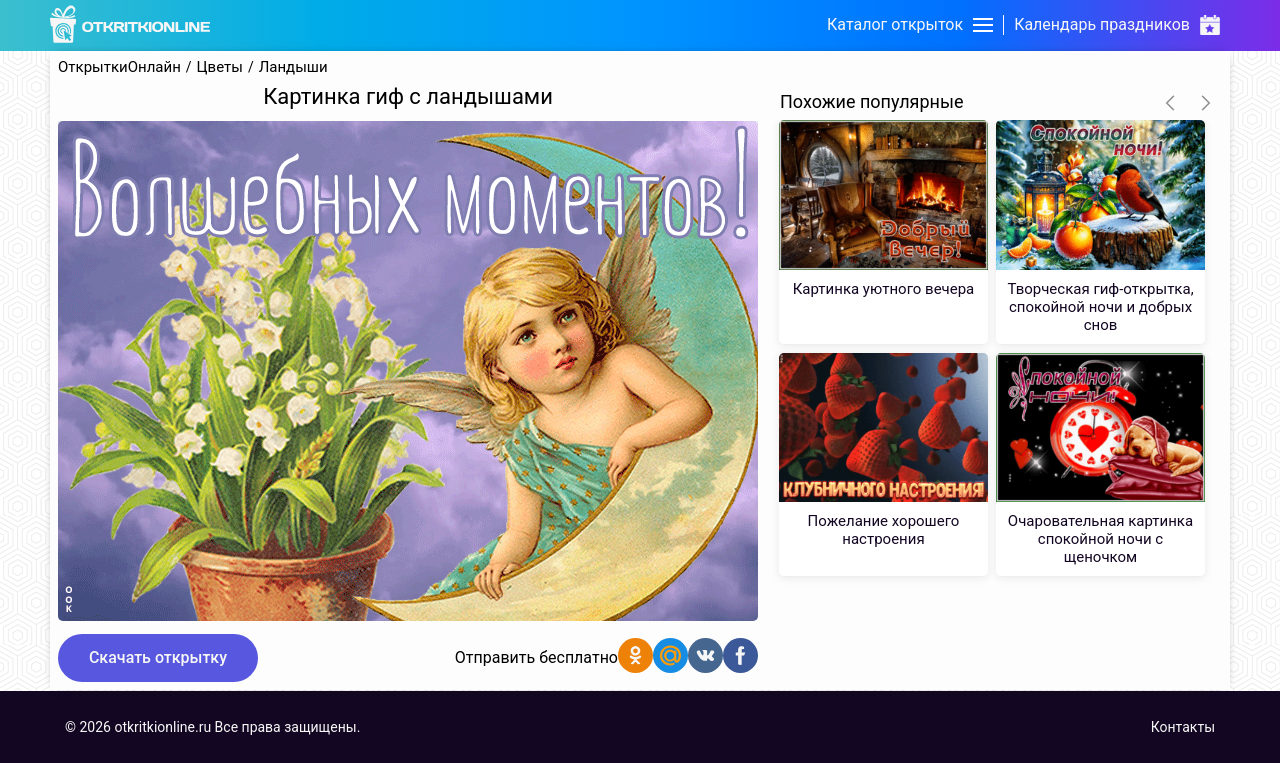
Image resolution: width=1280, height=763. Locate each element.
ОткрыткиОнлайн (119, 67)
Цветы (220, 67)
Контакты (1183, 727)
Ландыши (293, 67)
